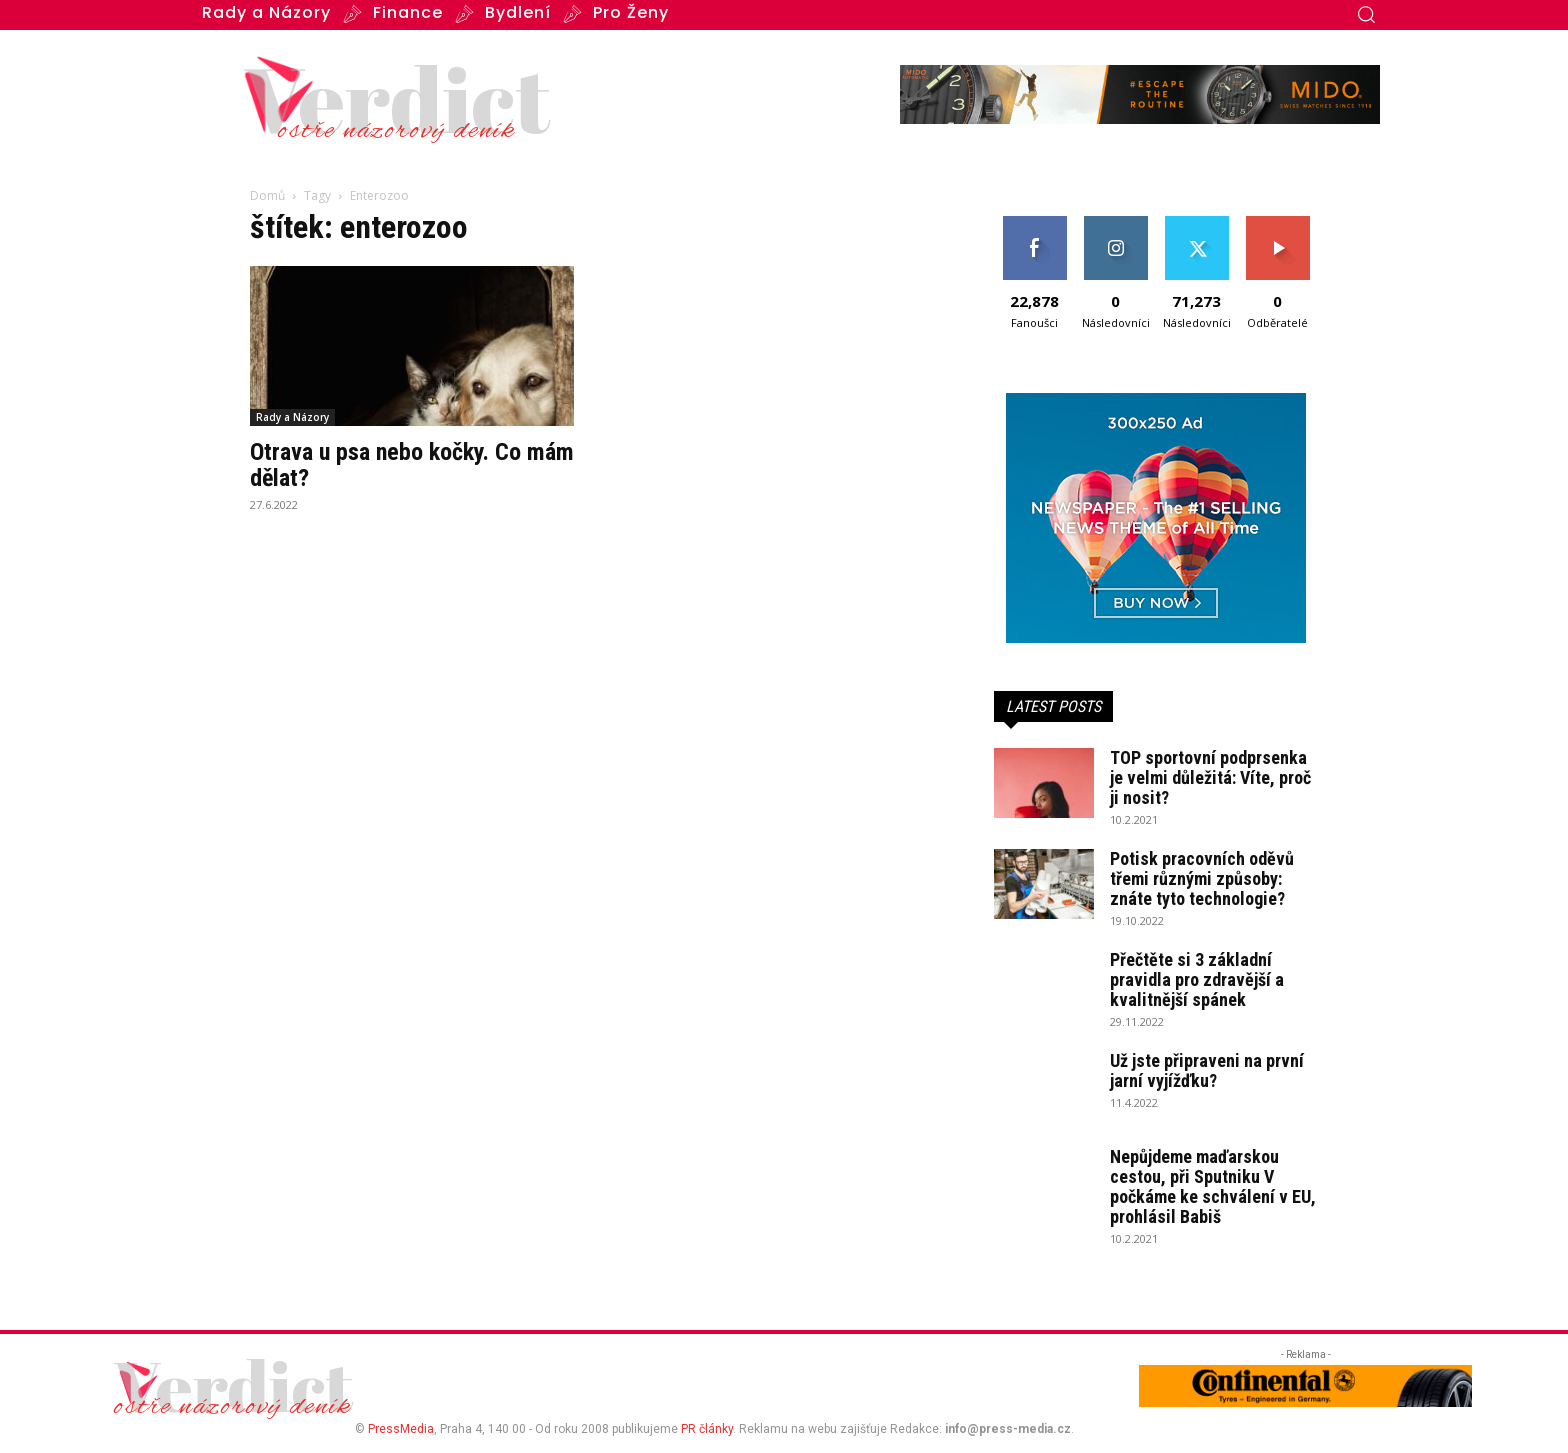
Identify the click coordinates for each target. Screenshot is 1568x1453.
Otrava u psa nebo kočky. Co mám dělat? (412, 465)
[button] (1366, 14)
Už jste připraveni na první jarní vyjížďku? (1207, 1070)
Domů (267, 195)
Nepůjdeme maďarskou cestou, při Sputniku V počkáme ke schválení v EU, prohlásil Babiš (1213, 1186)
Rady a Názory (292, 417)
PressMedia (401, 1429)
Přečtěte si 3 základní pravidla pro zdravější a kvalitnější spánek (1197, 979)
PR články (707, 1429)
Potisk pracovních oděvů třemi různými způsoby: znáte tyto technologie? (1202, 878)
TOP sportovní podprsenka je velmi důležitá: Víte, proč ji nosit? (1210, 777)
